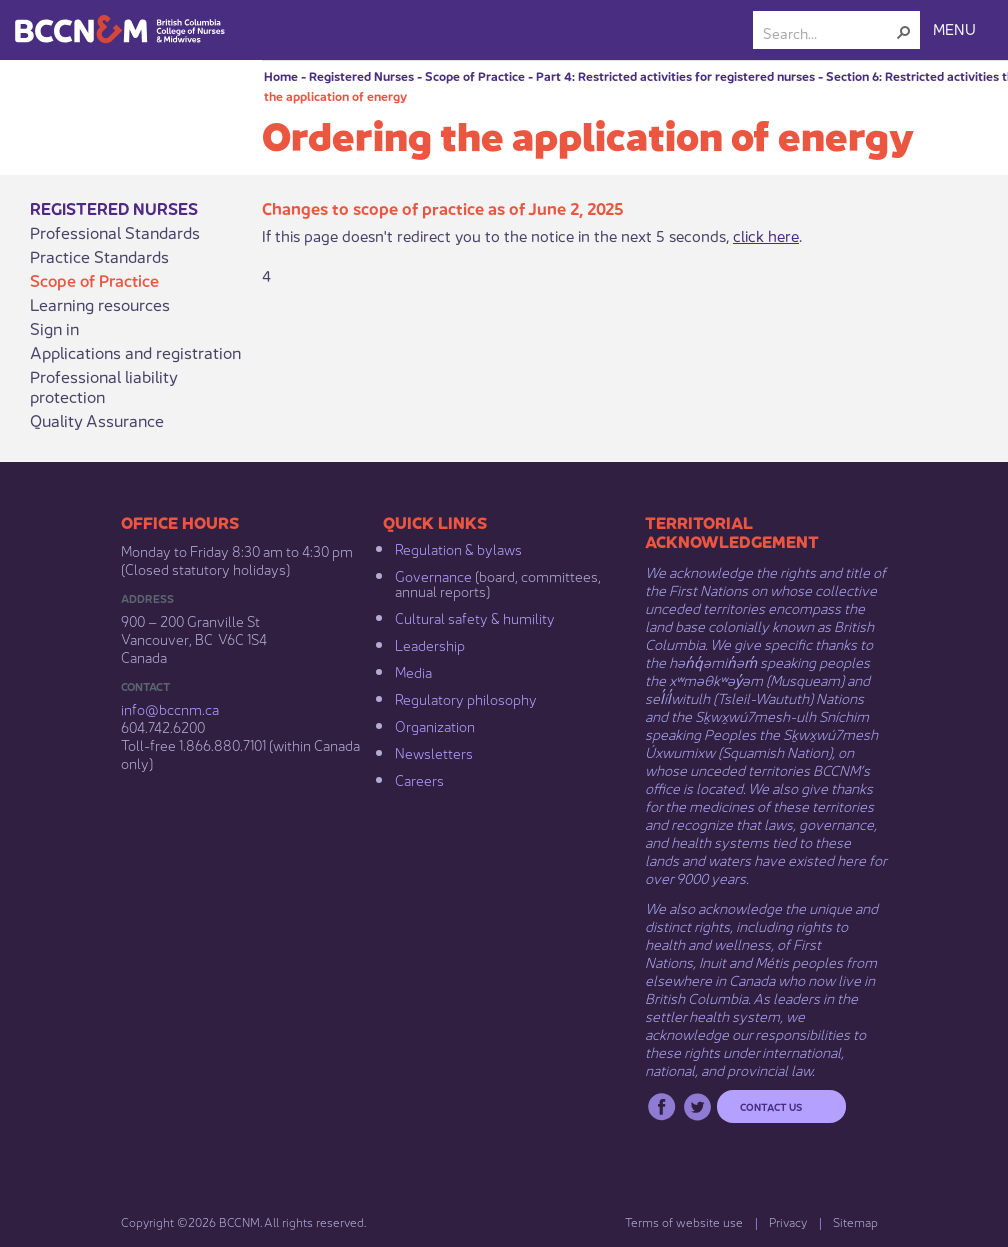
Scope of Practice (475, 75)
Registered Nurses (361, 75)
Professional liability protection (104, 386)
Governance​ (433, 575)
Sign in (54, 328)
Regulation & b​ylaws (458, 548)
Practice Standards (99, 256)
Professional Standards (115, 232)
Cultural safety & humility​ (475, 617)
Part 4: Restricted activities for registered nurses (675, 75)
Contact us (771, 1106)
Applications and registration (135, 352)
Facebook (661, 1106)
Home (281, 75)
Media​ (413, 671)
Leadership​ (430, 644)
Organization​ (435, 725)
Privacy (788, 1221)
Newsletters (434, 752)
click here (766, 234)
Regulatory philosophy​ (466, 698)
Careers (419, 779)
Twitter (697, 1106)
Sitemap (855, 1221)
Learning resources (100, 304)
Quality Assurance (97, 420)
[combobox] (828, 32)
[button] (904, 32)
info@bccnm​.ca (170, 708)
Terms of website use (684, 1221)
